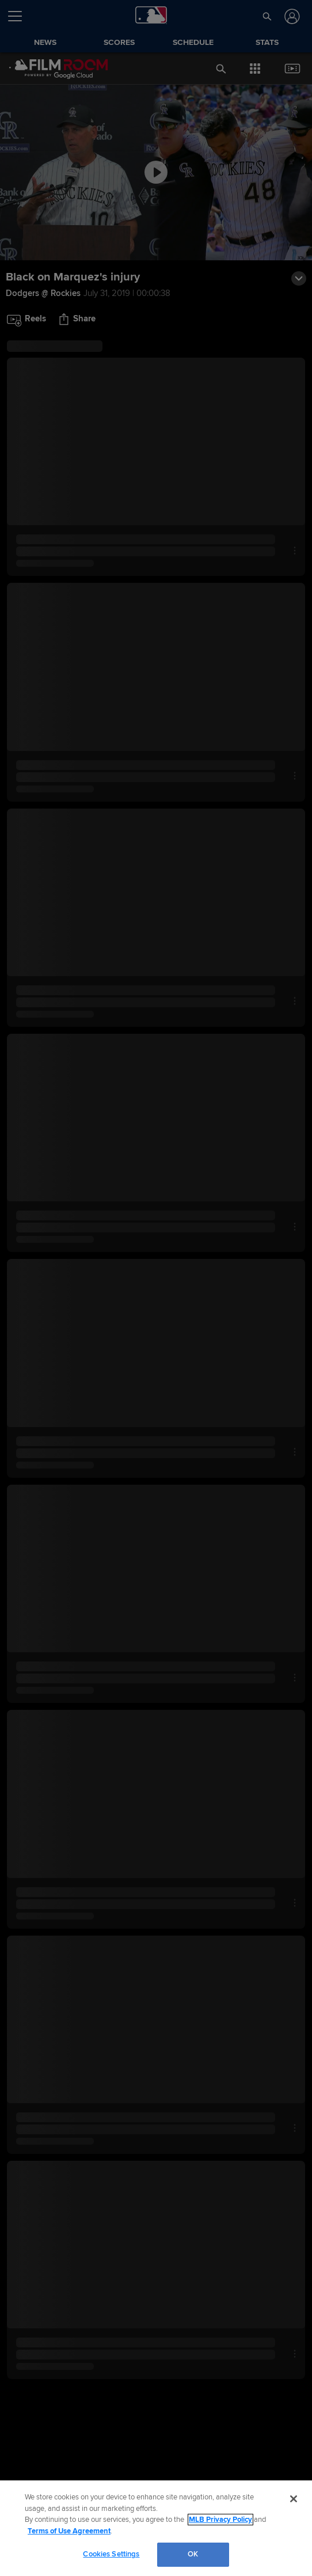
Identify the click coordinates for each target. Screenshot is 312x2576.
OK (193, 2554)
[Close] (293, 2498)
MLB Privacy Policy (220, 2519)
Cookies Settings (111, 2554)
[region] (156, 2528)
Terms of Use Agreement (69, 2531)
